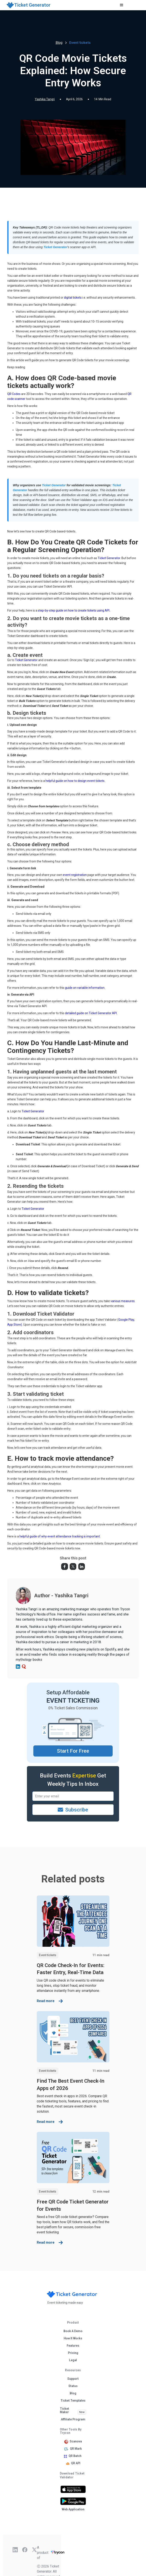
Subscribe (73, 1810)
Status (73, 2386)
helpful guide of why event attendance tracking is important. (59, 1536)
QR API (75, 2463)
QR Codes (14, 394)
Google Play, (126, 1319)
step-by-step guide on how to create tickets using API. (73, 610)
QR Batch (76, 2456)
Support (73, 2378)
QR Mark (76, 2448)
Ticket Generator (108, 558)
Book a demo (73, 2331)
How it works (73, 2338)
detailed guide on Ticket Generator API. (91, 1013)
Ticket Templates (73, 2400)
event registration (74, 875)
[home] (28, 5)
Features (73, 2345)
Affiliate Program (73, 2419)
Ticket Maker (64, 2410)
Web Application (73, 2509)
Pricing (73, 2353)
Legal (73, 2360)
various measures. (122, 1301)
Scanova (76, 2441)
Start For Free (73, 1751)
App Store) (14, 1324)
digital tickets (72, 297)
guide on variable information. (84, 987)
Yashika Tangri (45, 99)
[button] (122, 5)
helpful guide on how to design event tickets (75, 781)
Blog (59, 43)
